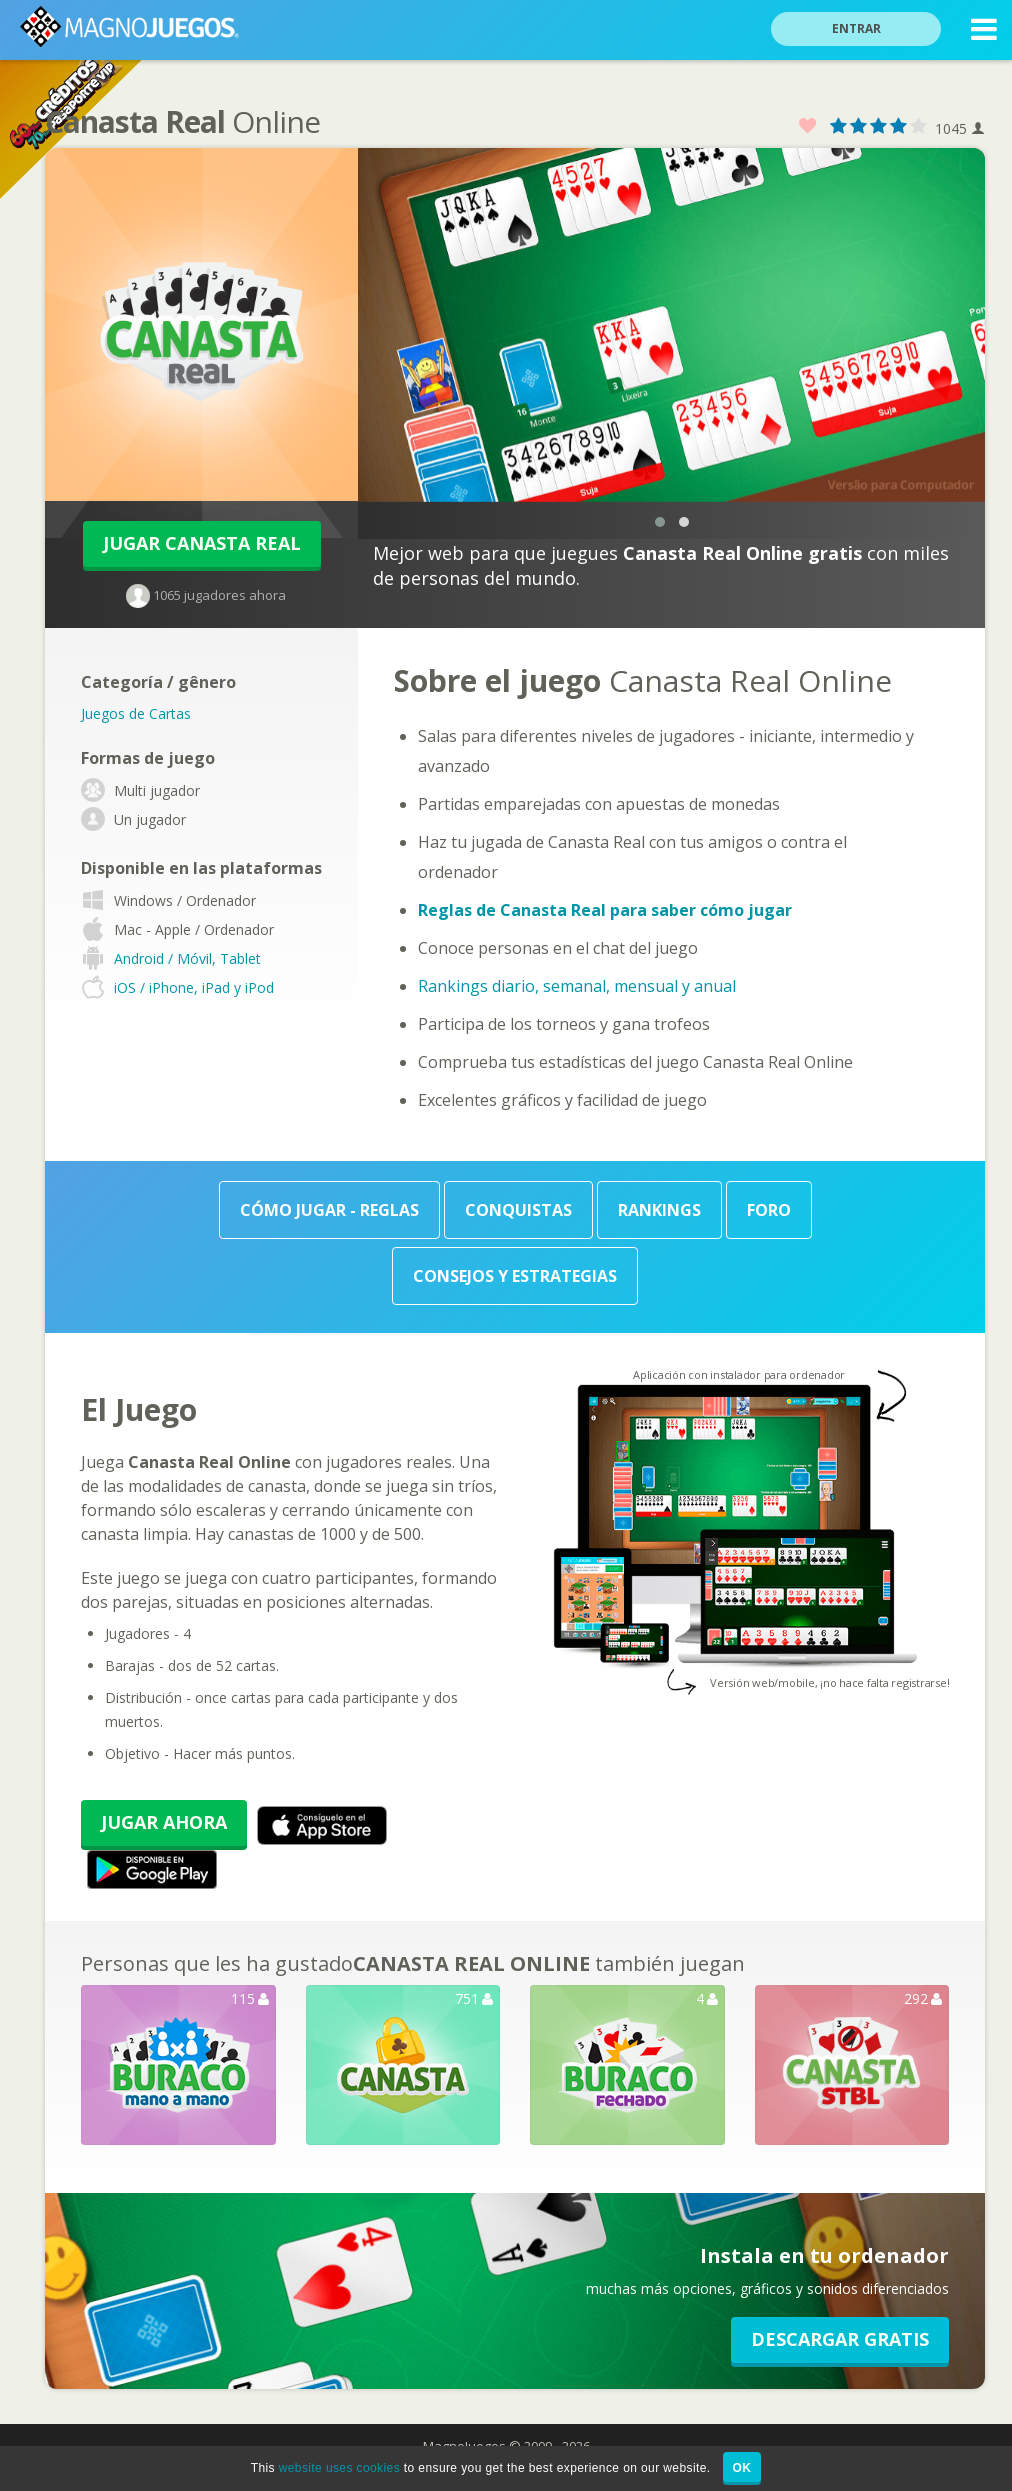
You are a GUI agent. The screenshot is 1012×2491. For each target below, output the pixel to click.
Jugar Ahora (164, 1822)
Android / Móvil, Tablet (187, 958)
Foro (769, 1210)
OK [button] (742, 2468)
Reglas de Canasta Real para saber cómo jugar (605, 910)
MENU (984, 32)
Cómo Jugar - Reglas (329, 1210)
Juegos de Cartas (136, 713)
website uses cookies (339, 2468)
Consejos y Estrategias (515, 1276)
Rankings (659, 1210)
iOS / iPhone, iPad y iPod (194, 987)
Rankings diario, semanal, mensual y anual (577, 986)
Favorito (808, 126)
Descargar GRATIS (840, 2339)
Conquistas (518, 1210)
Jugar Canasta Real (202, 543)
